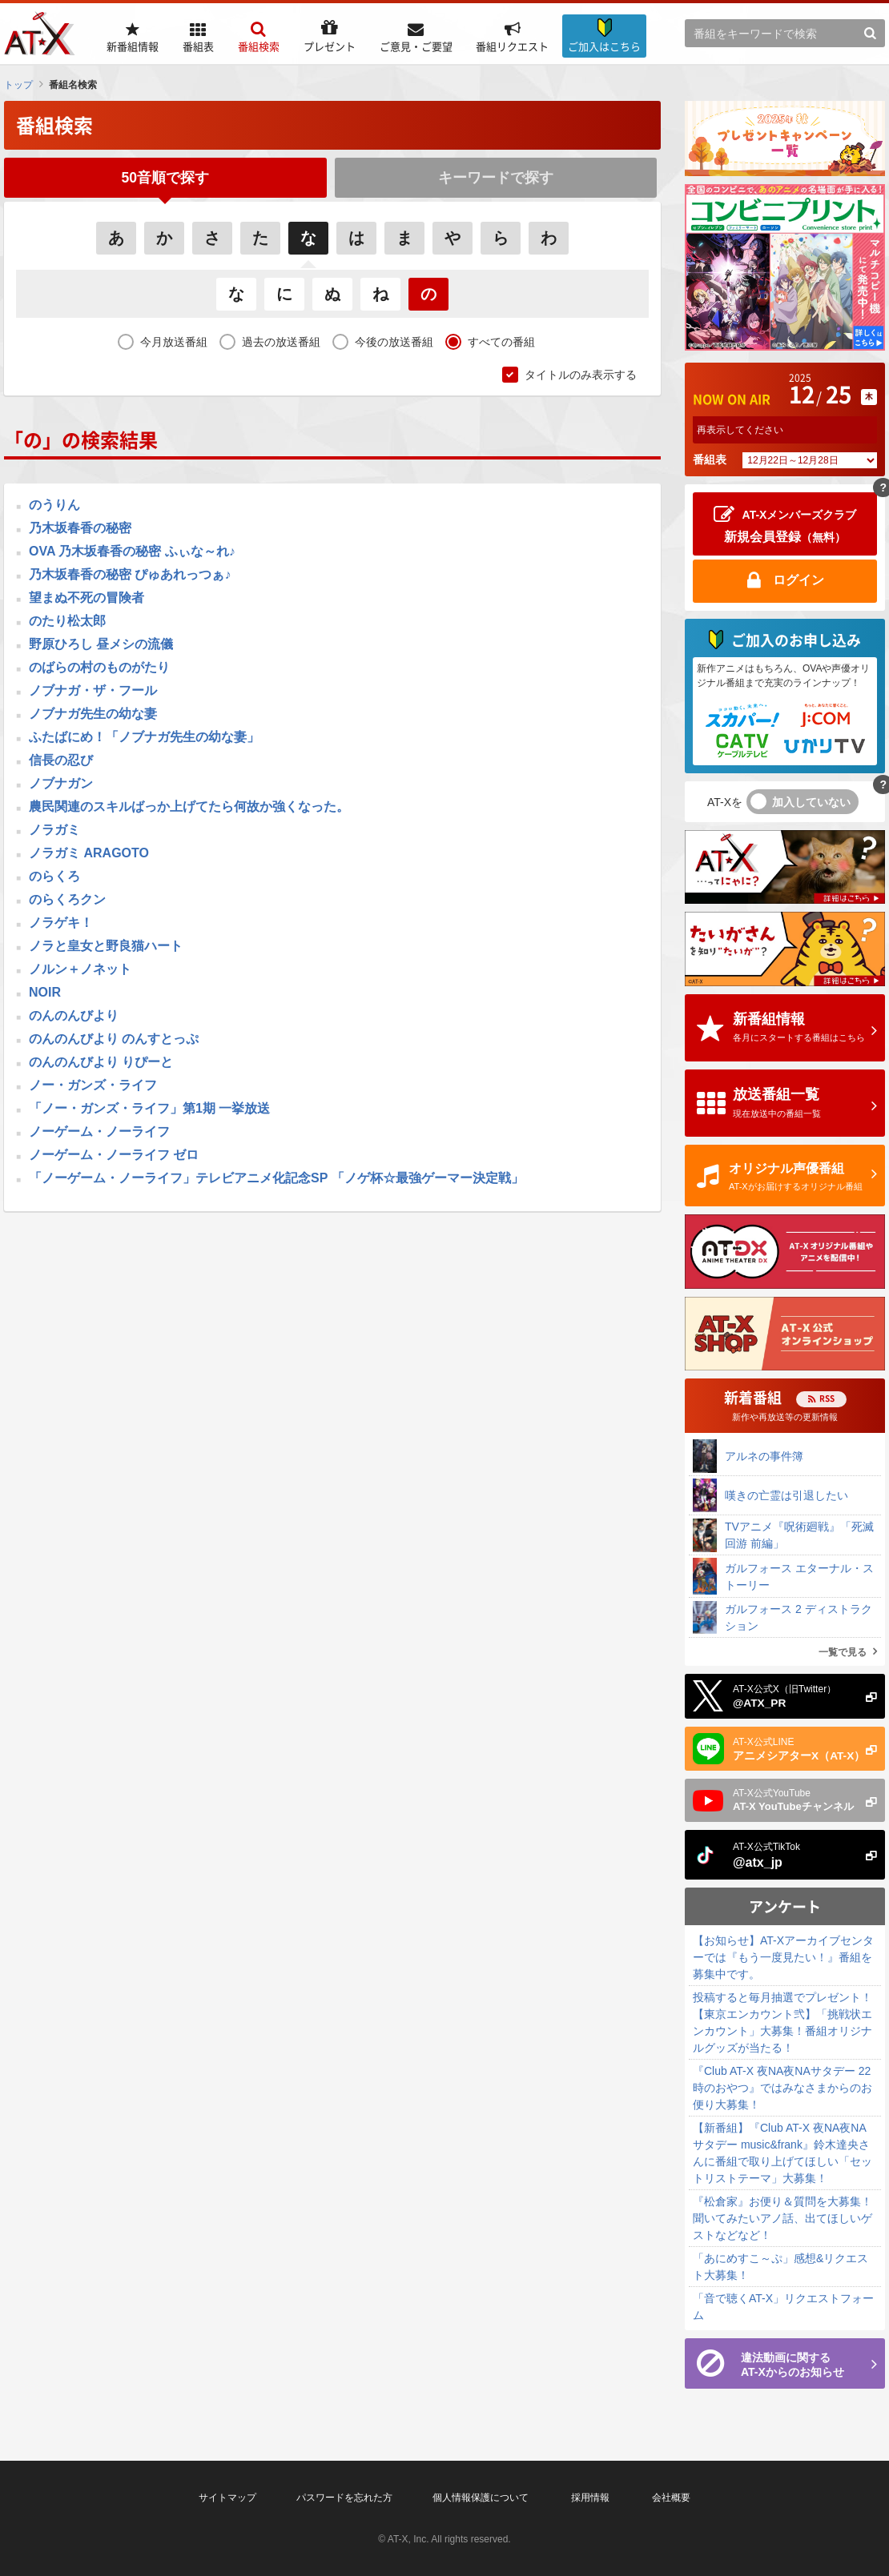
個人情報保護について (480, 2497)
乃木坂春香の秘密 (80, 529)
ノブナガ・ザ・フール (93, 692)
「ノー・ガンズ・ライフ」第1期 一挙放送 (149, 1110)
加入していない (811, 802)
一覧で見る (843, 1652)
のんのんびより (74, 1017)
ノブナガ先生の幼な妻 (93, 715)
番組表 (709, 459)
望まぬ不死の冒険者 (86, 599)
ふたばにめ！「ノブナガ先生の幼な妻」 (144, 738)
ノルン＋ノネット (80, 970)
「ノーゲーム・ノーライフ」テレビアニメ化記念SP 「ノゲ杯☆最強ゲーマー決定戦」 (276, 1179)
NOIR (45, 994)
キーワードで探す (495, 178)
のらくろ (54, 878)
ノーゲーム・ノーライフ (99, 1133)
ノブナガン (61, 785)
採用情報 (590, 2497)
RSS (827, 1398)
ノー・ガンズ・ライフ (93, 1086)
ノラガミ (54, 831)
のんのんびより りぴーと (101, 1063)
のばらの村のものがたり (99, 669)
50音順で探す (165, 178)
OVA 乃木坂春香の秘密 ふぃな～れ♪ (132, 553)
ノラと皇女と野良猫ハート (106, 947)
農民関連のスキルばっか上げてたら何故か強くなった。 (189, 808)
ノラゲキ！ (61, 924)
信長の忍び (61, 761)
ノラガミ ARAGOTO (89, 854)
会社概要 (671, 2497)
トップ (18, 84)
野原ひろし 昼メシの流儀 (101, 645)
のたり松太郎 (67, 622)
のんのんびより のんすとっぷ (114, 1040)
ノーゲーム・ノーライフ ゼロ (114, 1156)
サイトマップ (227, 2497)
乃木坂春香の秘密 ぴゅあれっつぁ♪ (130, 576)
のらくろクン (67, 901)
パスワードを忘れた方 (344, 2497)
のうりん (54, 506)
